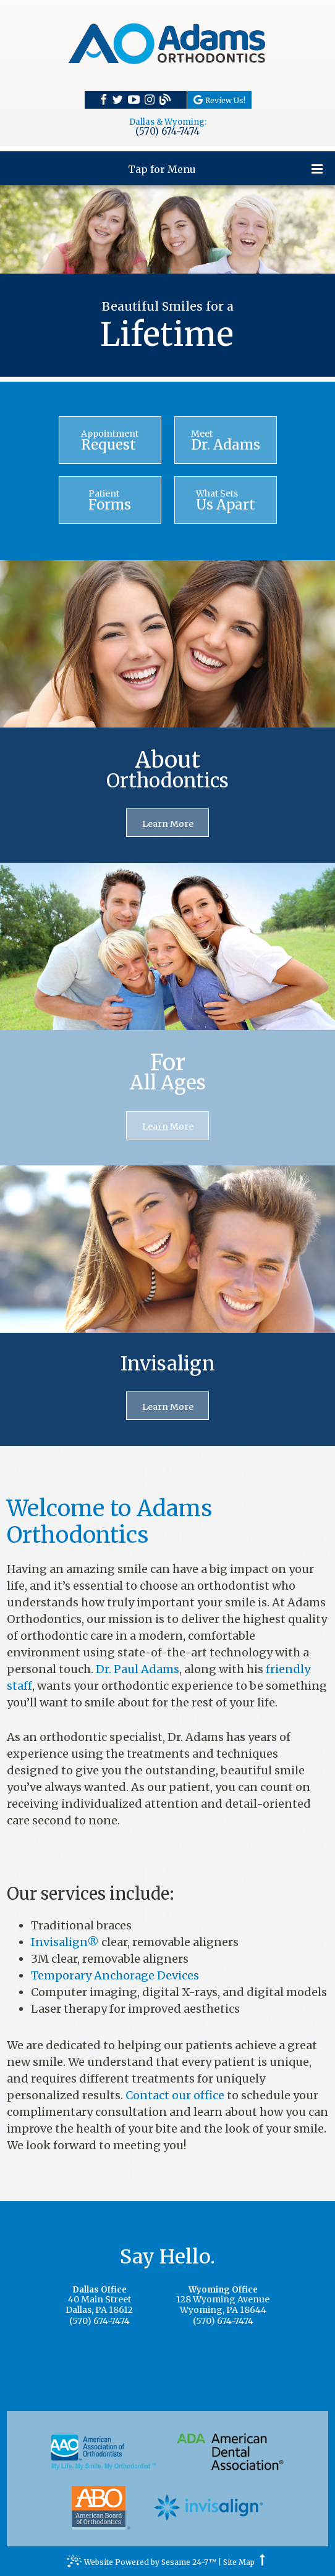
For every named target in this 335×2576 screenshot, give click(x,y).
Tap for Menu (225, 168)
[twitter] (117, 99)
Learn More (167, 823)
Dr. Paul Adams (137, 1669)
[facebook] (103, 99)
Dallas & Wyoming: (167, 122)
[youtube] (134, 99)
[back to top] (262, 2562)
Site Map (239, 2562)
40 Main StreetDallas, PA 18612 (99, 2301)
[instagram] (150, 99)
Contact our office (174, 2095)
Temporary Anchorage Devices (115, 1975)
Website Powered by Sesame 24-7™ (141, 2564)
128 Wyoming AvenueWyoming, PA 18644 (222, 2301)
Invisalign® (65, 1942)
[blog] (165, 99)
